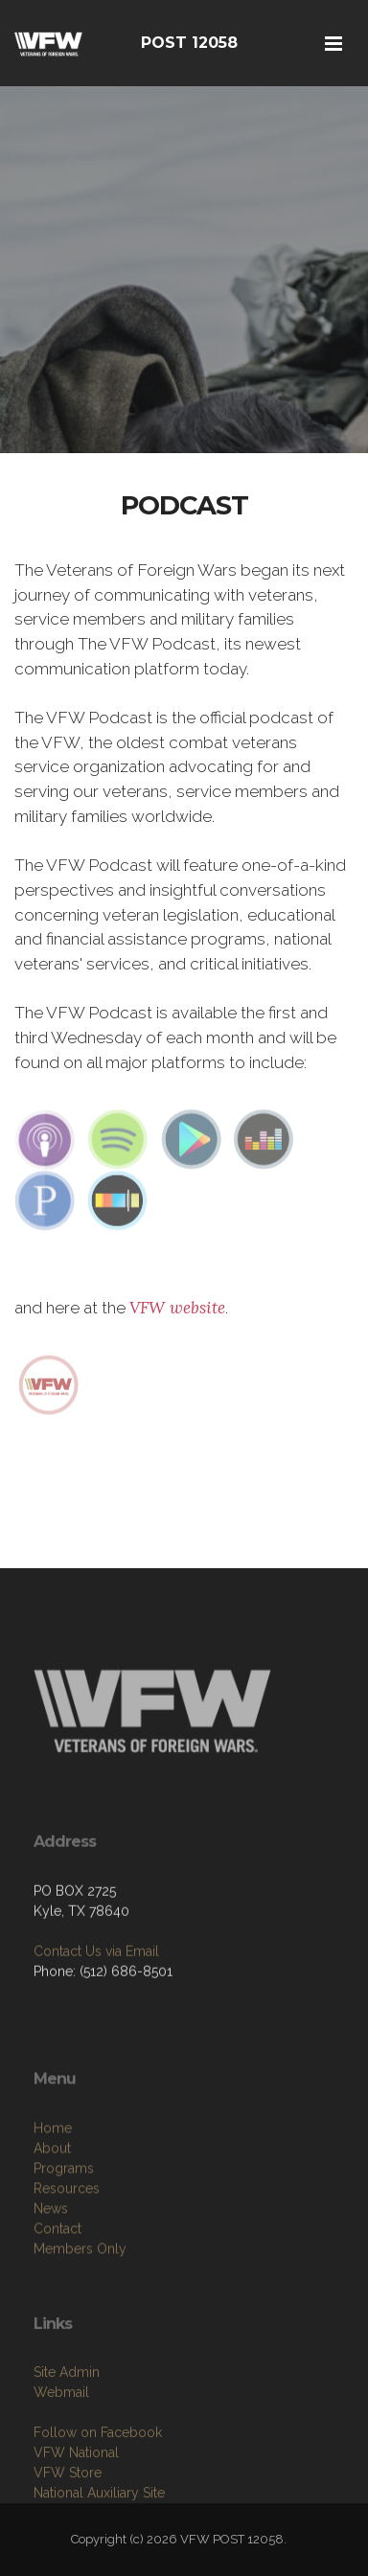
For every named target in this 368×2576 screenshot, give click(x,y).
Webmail (61, 2449)
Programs (64, 2231)
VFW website (177, 1307)
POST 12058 (189, 43)
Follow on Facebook (98, 2489)
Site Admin (67, 2429)
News (51, 2271)
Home (53, 2191)
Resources (67, 2251)
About (52, 2211)
